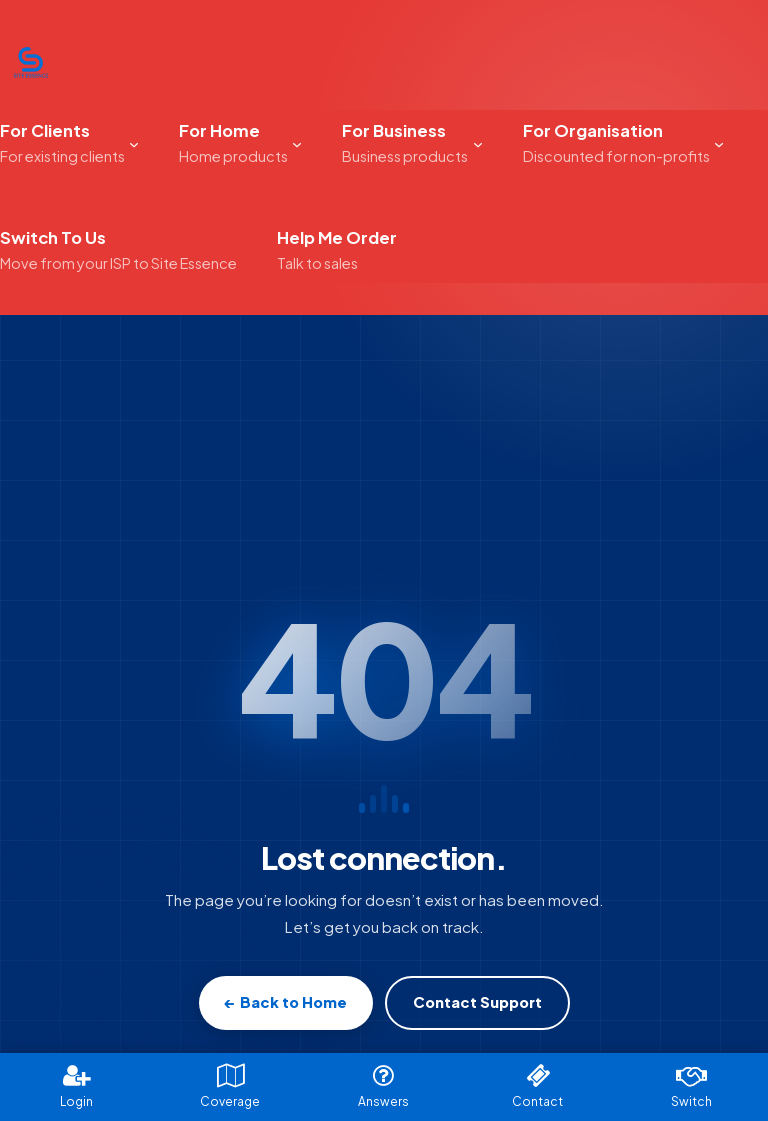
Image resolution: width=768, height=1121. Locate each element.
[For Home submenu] (297, 143)
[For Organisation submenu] (719, 143)
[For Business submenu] (478, 143)
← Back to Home (286, 1002)
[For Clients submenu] (134, 143)
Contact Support (477, 1002)
